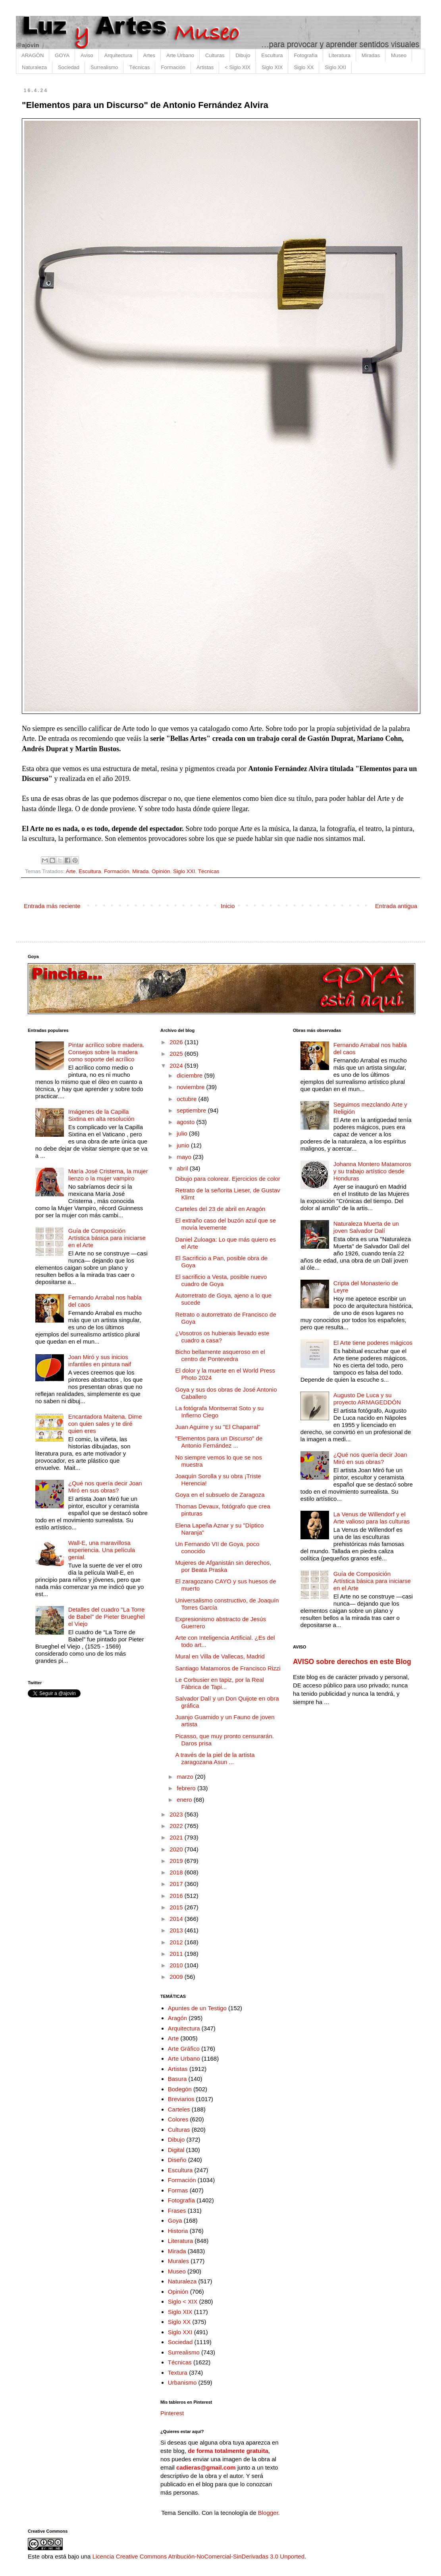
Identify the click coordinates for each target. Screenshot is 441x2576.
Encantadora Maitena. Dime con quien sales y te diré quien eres (105, 1423)
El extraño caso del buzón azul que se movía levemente (225, 1224)
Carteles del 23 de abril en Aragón (220, 1208)
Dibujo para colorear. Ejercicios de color (227, 1178)
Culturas (214, 55)
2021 (177, 1837)
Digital (176, 2149)
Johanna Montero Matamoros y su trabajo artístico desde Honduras (372, 1171)
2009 (177, 1976)
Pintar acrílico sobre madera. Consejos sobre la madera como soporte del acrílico (106, 1051)
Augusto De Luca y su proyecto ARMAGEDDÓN (367, 1399)
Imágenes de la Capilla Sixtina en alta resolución (101, 1115)
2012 (177, 1942)
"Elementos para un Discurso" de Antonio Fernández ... (219, 1442)
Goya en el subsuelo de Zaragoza (220, 1494)
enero (185, 1799)
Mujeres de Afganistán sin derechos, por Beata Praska (223, 1566)
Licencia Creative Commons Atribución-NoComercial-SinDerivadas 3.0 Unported (198, 2556)
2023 (177, 1814)
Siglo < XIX (183, 2301)
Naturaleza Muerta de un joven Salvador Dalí (366, 1227)
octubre (187, 1098)
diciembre (190, 1075)
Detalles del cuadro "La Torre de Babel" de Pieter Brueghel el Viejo (106, 1616)
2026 (177, 1042)
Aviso (87, 55)
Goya (175, 2220)
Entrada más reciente (52, 905)
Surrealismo (104, 67)
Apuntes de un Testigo (197, 2008)
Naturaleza (34, 67)
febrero (187, 1788)
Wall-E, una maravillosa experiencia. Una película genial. (101, 1549)
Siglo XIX (272, 67)
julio (183, 1133)
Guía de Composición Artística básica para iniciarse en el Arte (107, 1237)
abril (183, 1168)
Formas (178, 2190)
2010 (177, 1965)
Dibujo (242, 55)
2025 (177, 1053)
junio (184, 1145)
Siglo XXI (335, 67)
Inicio (228, 905)
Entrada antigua (396, 905)
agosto (186, 1121)
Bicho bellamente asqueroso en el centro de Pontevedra (220, 1355)
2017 (177, 1883)
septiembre (192, 1110)
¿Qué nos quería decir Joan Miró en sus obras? (105, 1487)
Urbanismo (182, 2382)
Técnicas (139, 67)
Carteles (179, 2109)
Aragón (177, 2018)
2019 (177, 1860)
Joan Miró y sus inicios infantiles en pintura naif (99, 1360)
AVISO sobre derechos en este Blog (352, 1662)
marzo (186, 1776)
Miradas (371, 55)
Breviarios (181, 2099)
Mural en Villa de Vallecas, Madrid (220, 1656)
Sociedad (68, 67)
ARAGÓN (32, 55)
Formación (173, 67)
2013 (177, 1930)
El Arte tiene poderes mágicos (372, 1342)
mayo (185, 1156)
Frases (177, 2210)
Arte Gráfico (184, 2048)
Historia (178, 2230)
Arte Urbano (180, 55)
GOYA (62, 55)
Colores (178, 2119)
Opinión (161, 871)
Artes (149, 55)
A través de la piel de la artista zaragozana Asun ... (215, 1758)
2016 (177, 1895)
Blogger (268, 2512)
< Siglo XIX (237, 67)
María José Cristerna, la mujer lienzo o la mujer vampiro (108, 1175)
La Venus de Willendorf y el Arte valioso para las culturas (371, 1518)
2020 (177, 1849)
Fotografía (306, 55)
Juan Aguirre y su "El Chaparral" (217, 1426)
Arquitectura (118, 55)
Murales (178, 2261)
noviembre (191, 1087)
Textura (177, 2372)
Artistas (205, 67)
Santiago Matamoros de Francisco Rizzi (228, 1668)
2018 (177, 1872)
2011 (177, 1953)
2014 (177, 1918)
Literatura (339, 55)
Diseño (177, 2159)
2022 (177, 1825)
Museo (398, 55)
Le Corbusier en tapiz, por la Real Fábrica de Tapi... (219, 1683)
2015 (177, 1907)
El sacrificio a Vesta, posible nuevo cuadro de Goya (221, 1280)
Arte (71, 871)
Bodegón (180, 2089)
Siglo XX (304, 67)
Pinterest (172, 2413)
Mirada (140, 871)
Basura (177, 2078)
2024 (177, 1065)
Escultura (272, 55)
